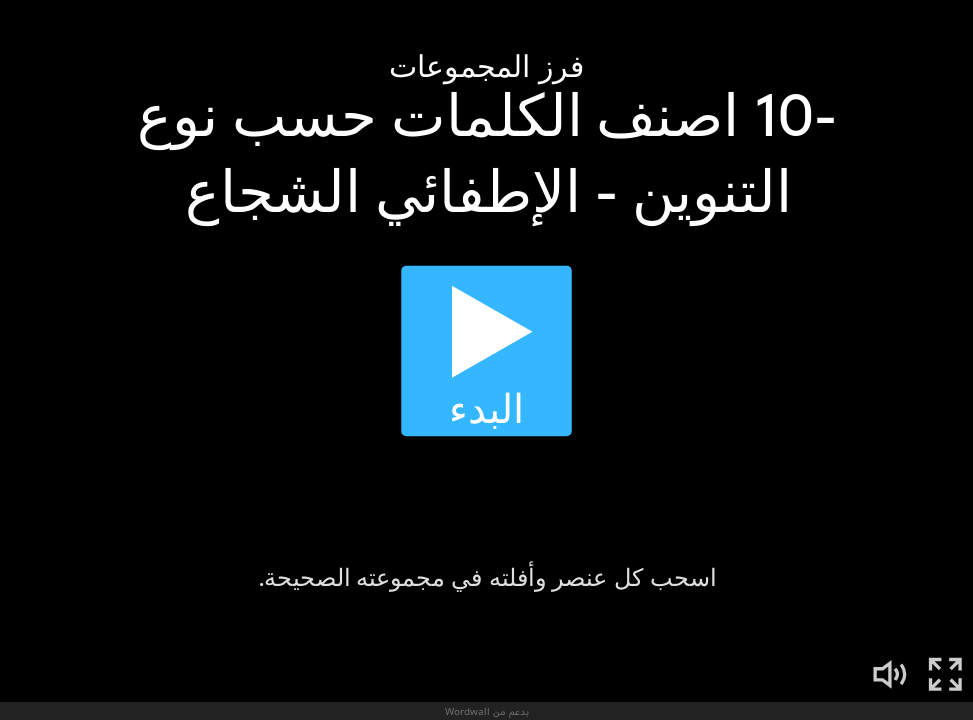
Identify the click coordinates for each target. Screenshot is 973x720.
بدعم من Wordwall (487, 711)
